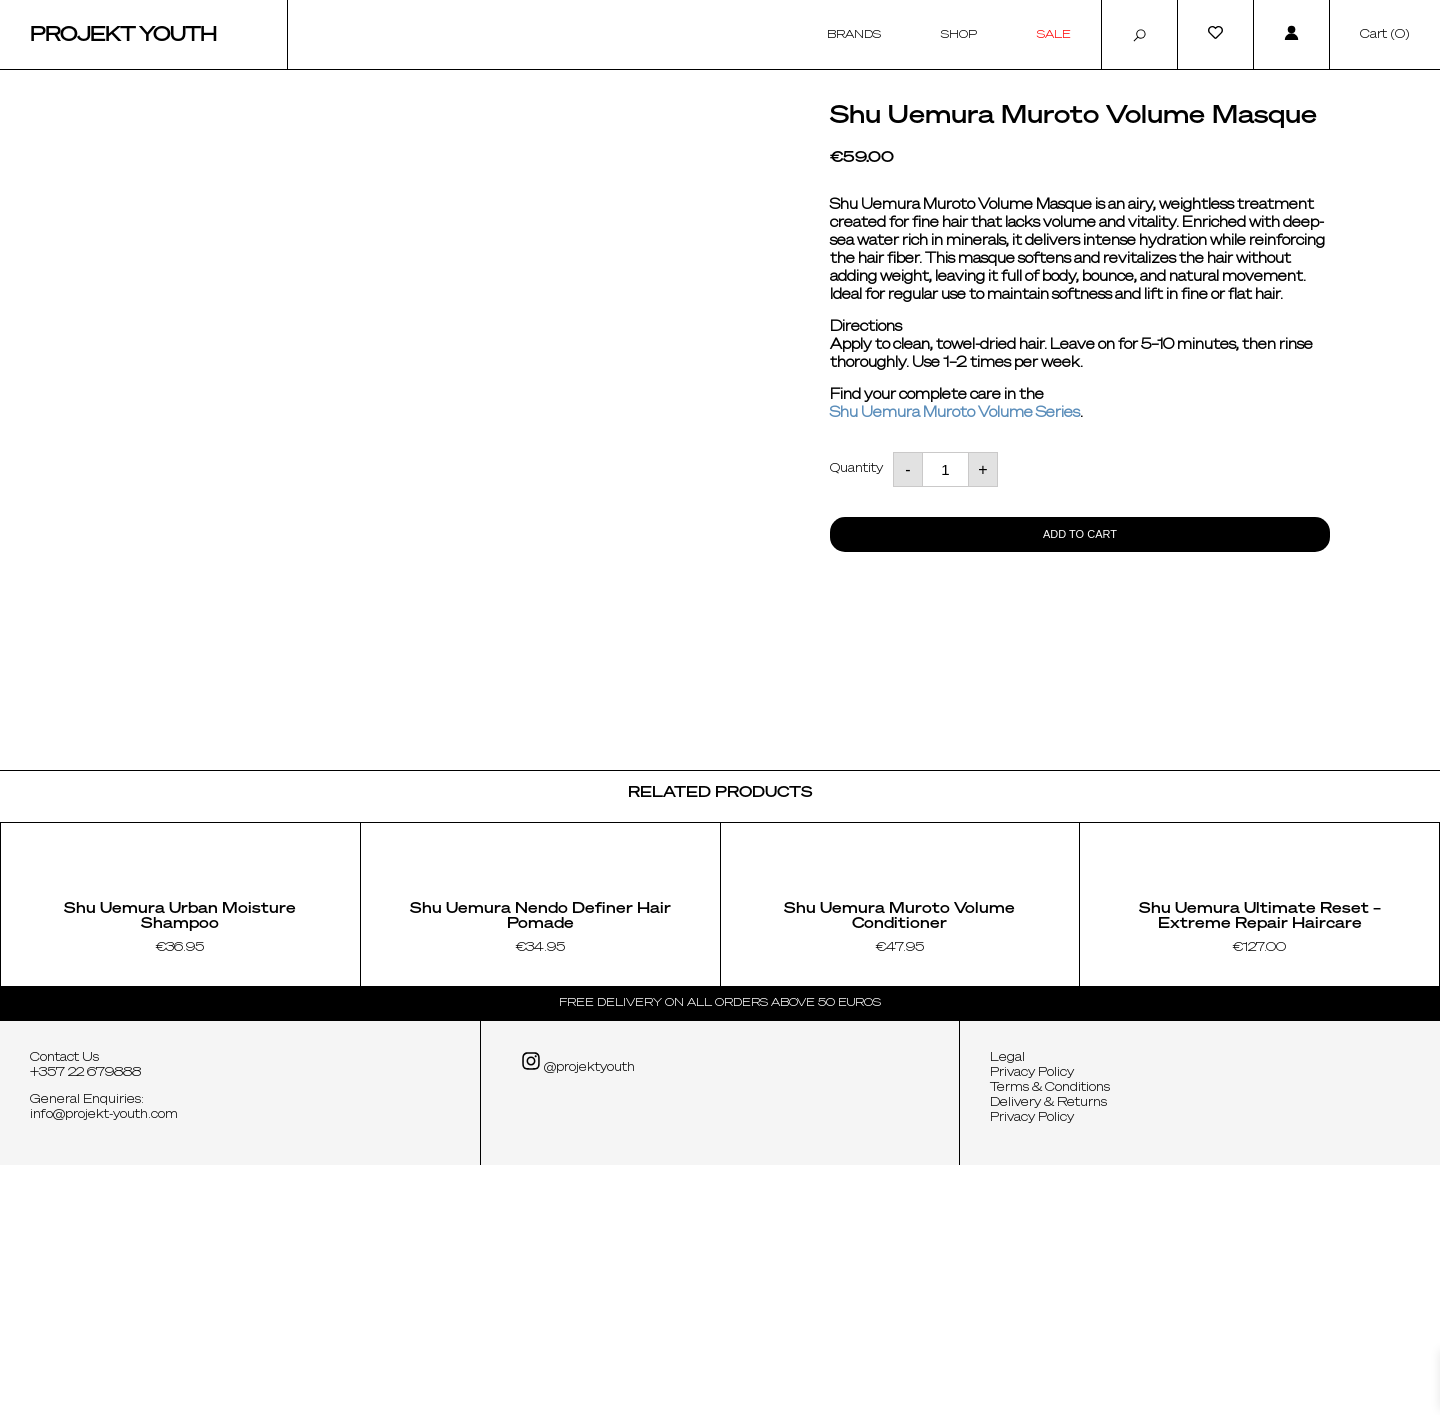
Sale (1054, 34)
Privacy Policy (1032, 1323)
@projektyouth (578, 1312)
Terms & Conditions (1050, 1338)
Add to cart (1080, 534)
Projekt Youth (123, 35)
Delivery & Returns (1048, 1353)
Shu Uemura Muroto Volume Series (955, 413)
